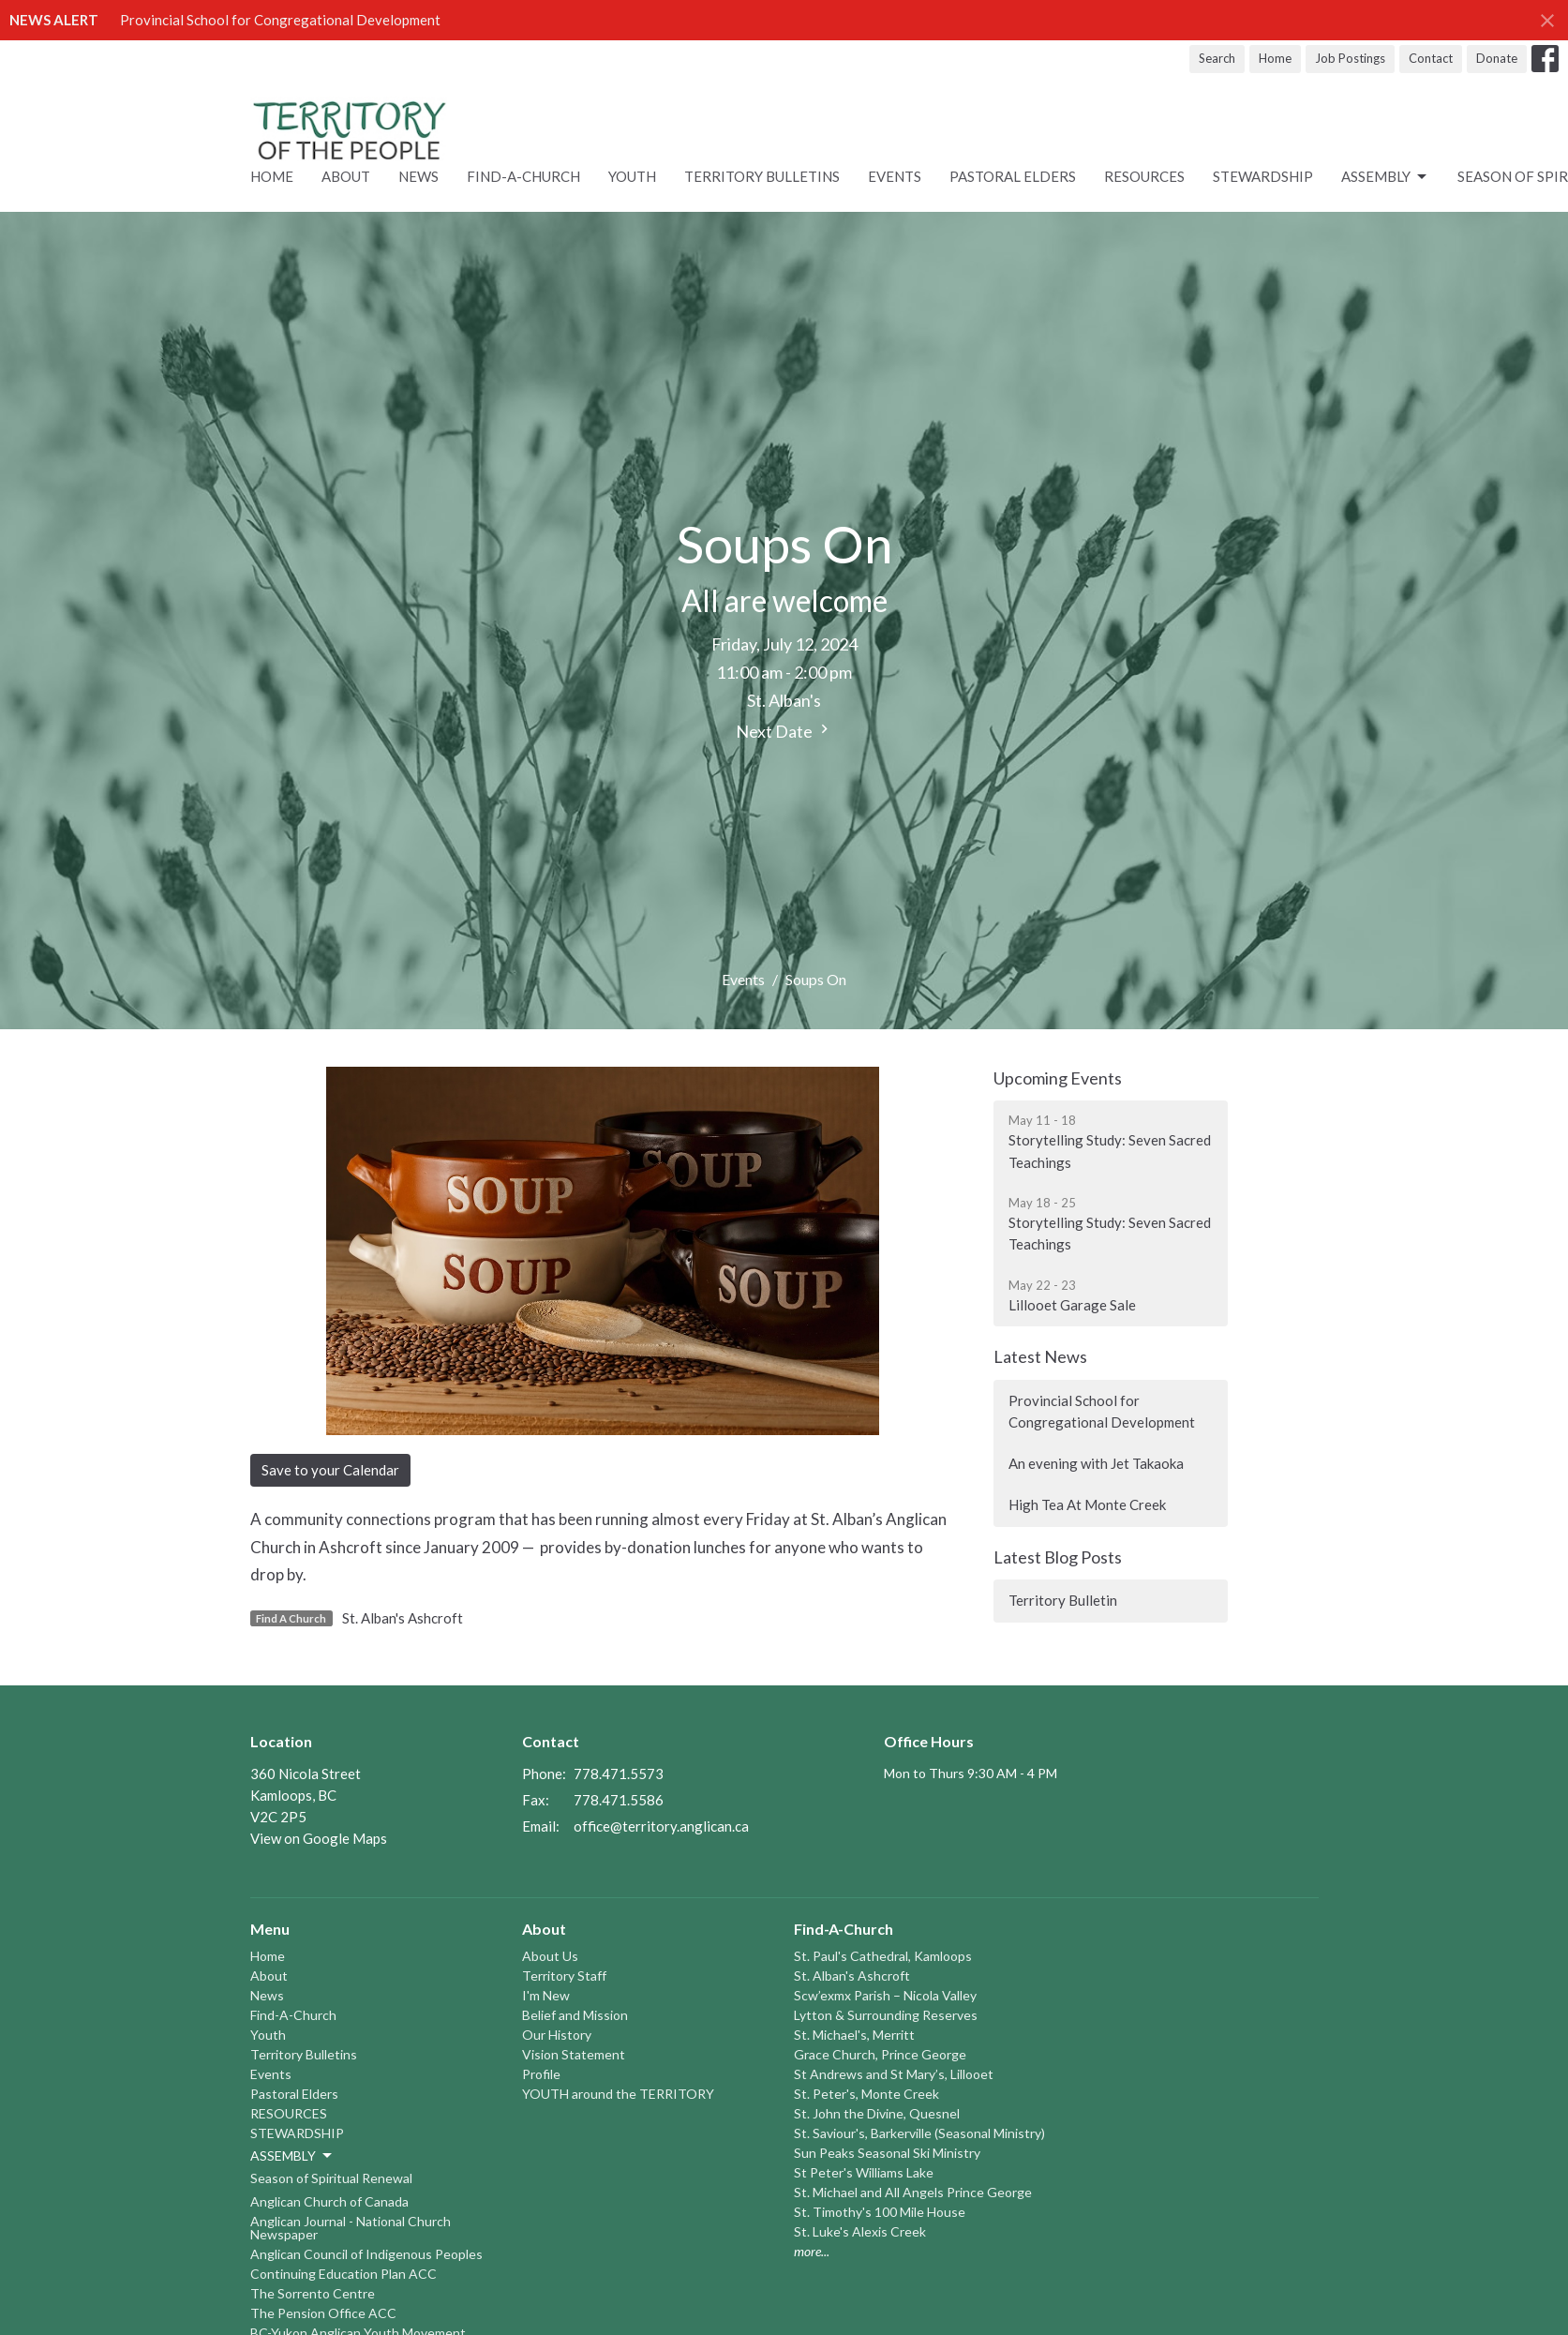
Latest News (1040, 1356)
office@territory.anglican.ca (661, 1826)
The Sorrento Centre (312, 2293)
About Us (550, 1956)
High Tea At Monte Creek (1087, 1504)
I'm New (546, 1995)
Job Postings (1350, 58)
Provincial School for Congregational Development (280, 19)
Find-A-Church (523, 176)
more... (811, 2251)
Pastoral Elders (1012, 176)
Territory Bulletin (1062, 1600)
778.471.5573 (619, 1773)
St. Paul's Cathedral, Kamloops (883, 1956)
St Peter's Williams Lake (863, 2172)
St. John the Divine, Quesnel (877, 2113)
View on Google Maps (318, 1838)
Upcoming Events (1057, 1078)
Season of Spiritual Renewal (331, 2178)
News (418, 176)
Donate (1496, 58)
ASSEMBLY (1385, 177)
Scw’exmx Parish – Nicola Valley (885, 1995)
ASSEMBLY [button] (292, 2156)
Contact (1431, 58)
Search (1217, 58)
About (345, 176)
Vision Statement (573, 2054)
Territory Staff (564, 1975)
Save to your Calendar (330, 1469)
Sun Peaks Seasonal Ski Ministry (887, 2153)
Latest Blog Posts (1057, 1557)
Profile (541, 2074)
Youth (632, 176)
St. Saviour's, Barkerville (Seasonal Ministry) (919, 2133)
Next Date (784, 730)
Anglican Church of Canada (329, 2201)
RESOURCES (1144, 176)
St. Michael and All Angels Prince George (913, 2192)
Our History (556, 2035)
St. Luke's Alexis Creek (860, 2231)
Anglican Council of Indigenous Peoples (366, 2254)
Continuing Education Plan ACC (343, 2274)
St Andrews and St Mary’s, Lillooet (893, 2074)
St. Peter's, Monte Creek (866, 2094)
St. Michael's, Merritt (854, 2035)
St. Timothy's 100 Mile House (879, 2212)
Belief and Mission (575, 2015)
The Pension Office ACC (323, 2313)
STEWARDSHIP (1263, 176)
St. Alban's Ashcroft (402, 1617)
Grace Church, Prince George (880, 2054)
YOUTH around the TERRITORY (618, 2094)
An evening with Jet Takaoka (1096, 1463)
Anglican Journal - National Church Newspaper (350, 2227)
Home (1275, 58)
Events (894, 176)
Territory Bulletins (762, 176)
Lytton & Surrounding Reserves (886, 2015)
